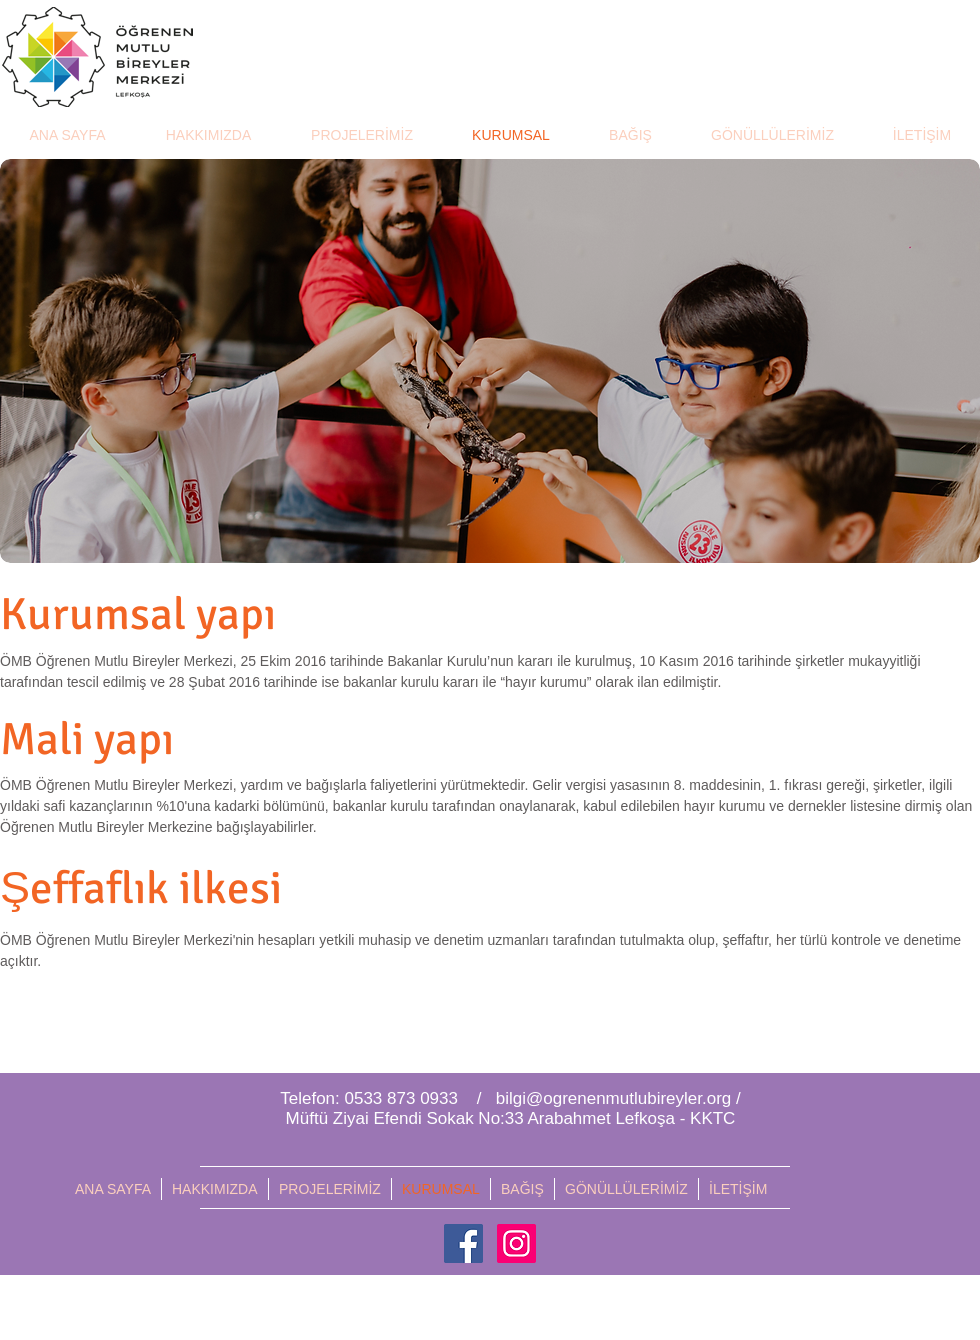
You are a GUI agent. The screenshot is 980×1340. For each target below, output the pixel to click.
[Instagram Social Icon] (516, 1243)
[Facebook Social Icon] (463, 1243)
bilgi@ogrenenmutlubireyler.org (614, 1098)
